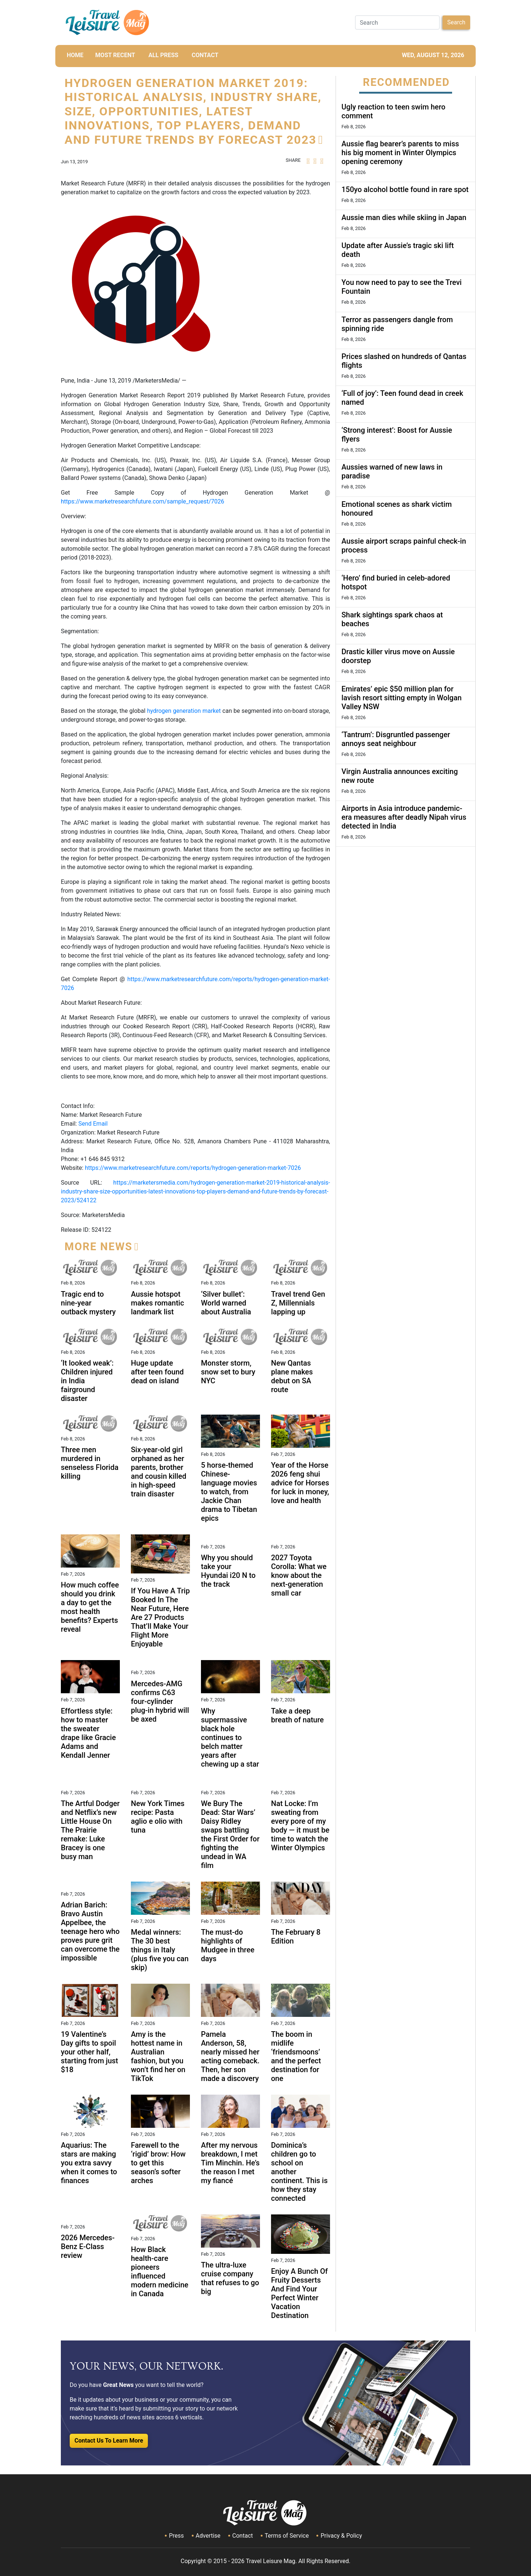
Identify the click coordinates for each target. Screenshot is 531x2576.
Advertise (208, 2535)
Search (456, 22)
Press (176, 2535)
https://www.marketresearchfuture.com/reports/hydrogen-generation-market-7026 (193, 1167)
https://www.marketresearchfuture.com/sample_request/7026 (142, 501)
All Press (163, 55)
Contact (242, 2535)
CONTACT (205, 55)
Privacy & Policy (341, 2535)
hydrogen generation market (184, 710)
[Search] (397, 22)
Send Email (92, 1123)
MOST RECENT (115, 55)
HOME (75, 55)
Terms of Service (287, 2535)
